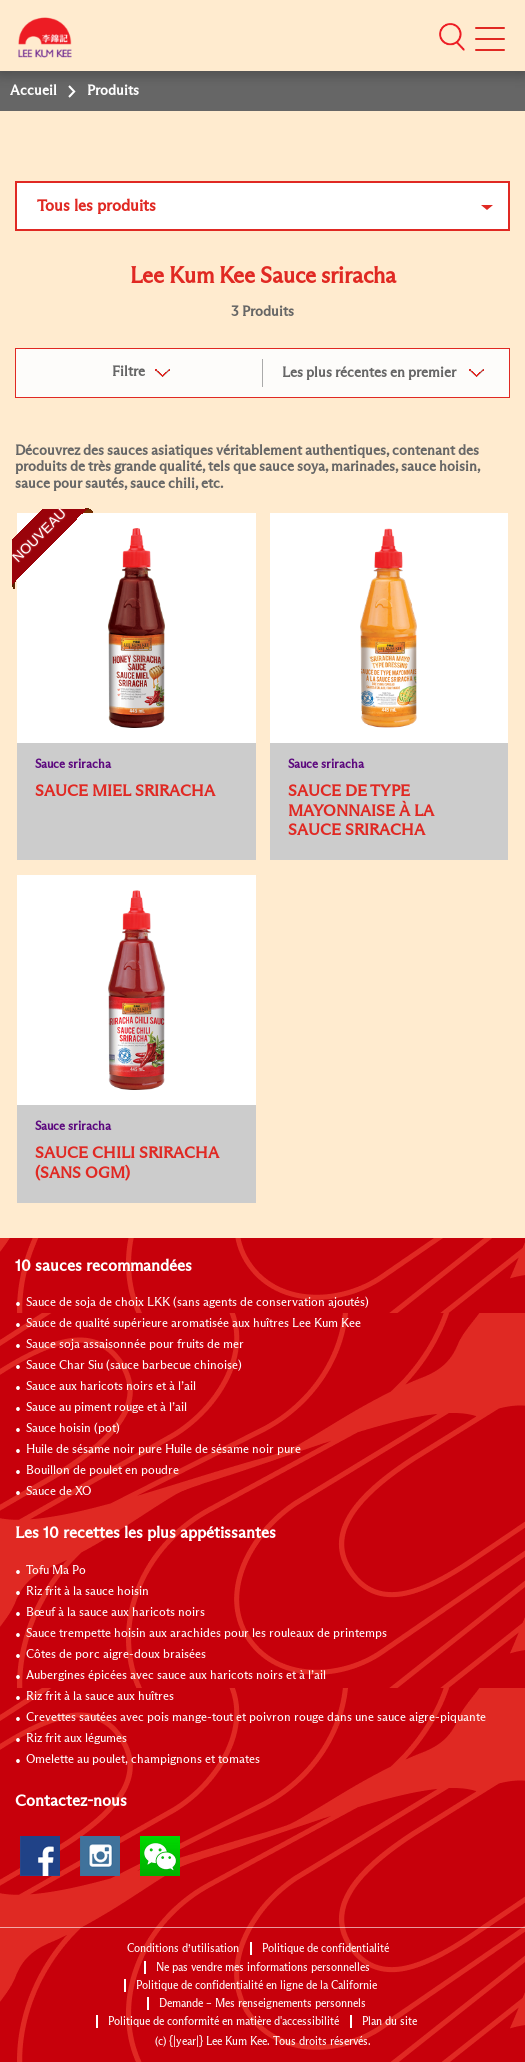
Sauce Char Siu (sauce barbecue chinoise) (134, 1366)
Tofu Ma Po (56, 1571)
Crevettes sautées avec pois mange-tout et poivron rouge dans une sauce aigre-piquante (256, 1718)
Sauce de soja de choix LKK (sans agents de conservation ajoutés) (197, 1303)
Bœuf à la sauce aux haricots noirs (115, 1613)
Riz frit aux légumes (76, 1739)
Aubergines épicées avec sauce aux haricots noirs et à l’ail (176, 1676)
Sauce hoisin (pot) (73, 1429)
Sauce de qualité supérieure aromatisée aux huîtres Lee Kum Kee (193, 1324)
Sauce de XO (58, 1492)
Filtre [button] (128, 372)
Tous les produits (96, 206)
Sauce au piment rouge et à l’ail (106, 1408)
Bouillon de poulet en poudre (102, 1471)
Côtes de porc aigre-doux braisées (116, 1655)
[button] (452, 37)
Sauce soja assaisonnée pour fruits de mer (135, 1345)
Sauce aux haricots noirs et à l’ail (111, 1387)
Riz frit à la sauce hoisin (87, 1592)
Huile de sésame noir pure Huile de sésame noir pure (163, 1450)
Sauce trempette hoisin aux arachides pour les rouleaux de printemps (206, 1634)
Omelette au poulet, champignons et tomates (143, 1760)
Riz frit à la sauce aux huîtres (100, 1697)
